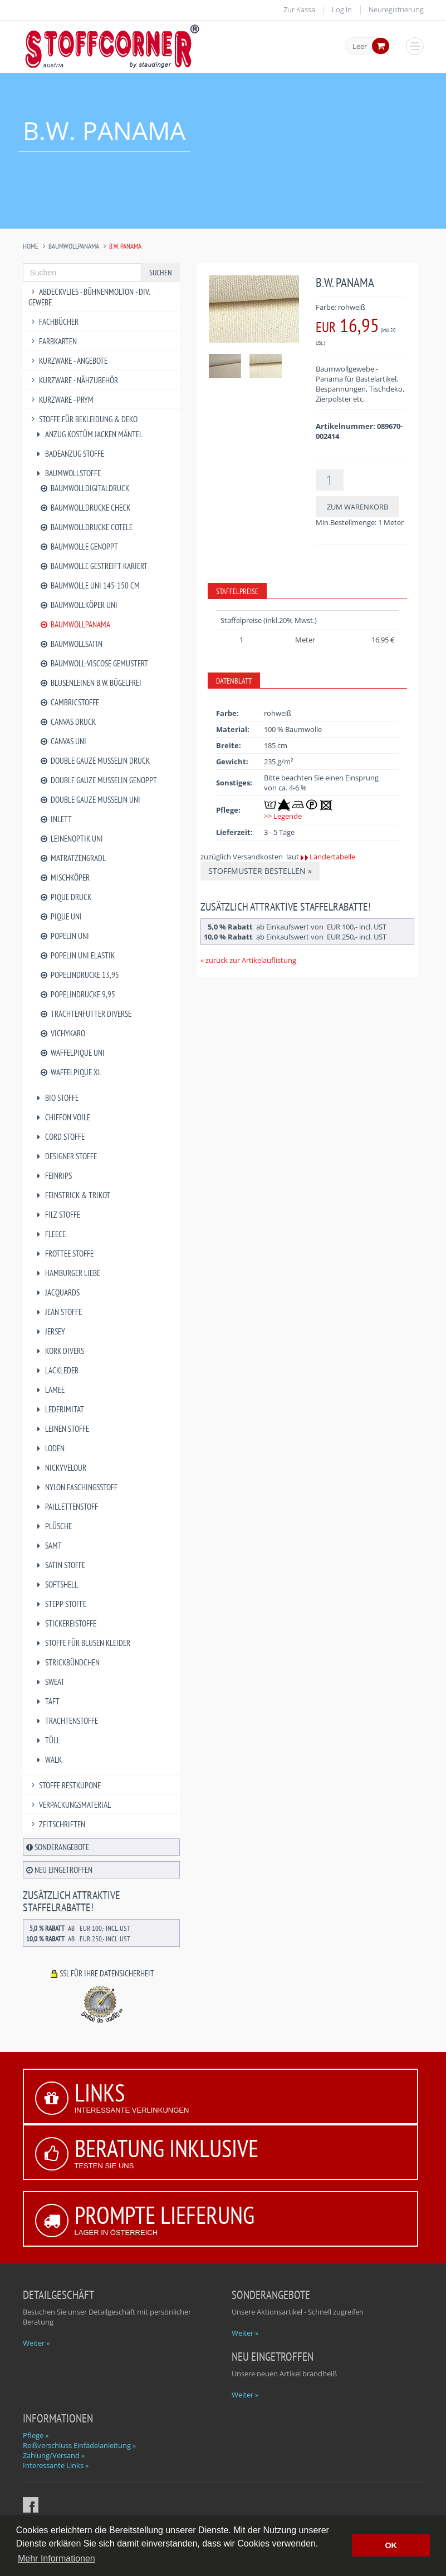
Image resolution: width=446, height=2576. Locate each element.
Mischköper (65, 877)
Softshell (56, 1584)
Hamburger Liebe (67, 1273)
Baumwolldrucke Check (85, 507)
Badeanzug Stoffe (69, 453)
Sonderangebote (57, 1847)
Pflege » (35, 2435)
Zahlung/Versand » (54, 2455)
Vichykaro (63, 1033)
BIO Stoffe (56, 1097)
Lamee (49, 1390)
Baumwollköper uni (79, 605)
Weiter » (36, 2343)
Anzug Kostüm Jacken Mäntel (88, 434)
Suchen (160, 273)
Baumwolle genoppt (79, 546)
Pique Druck (66, 897)
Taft (47, 1701)
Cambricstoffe (70, 702)
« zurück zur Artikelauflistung (248, 960)
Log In (342, 9)
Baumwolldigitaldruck (85, 488)
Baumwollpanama (73, 246)
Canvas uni (63, 741)
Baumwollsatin (71, 644)
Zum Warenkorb (357, 507)
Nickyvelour (60, 1467)
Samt (48, 1545)
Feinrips (53, 1175)
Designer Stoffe (65, 1156)
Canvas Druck (68, 721)
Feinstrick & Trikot (72, 1195)
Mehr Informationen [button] (56, 2558)
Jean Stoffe (58, 1312)
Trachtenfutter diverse (86, 1013)
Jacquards (57, 1292)
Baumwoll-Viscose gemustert (94, 663)
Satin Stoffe (60, 1565)
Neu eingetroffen (59, 1870)
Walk (48, 1759)
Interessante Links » (56, 2465)
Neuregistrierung (396, 9)
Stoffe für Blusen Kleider (82, 1643)
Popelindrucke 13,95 (80, 975)
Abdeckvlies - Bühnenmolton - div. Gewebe (89, 297)
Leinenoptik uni (72, 838)
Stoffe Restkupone (64, 1785)
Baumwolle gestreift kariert (94, 566)
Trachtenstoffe (66, 1720)
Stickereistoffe (65, 1623)
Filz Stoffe (57, 1214)
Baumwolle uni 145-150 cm (90, 585)
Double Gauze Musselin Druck (95, 760)
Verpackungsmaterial (69, 1804)
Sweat (49, 1682)
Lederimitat (59, 1409)
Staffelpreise (237, 591)
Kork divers (59, 1351)
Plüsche (53, 1526)
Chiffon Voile (62, 1117)
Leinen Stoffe (62, 1428)
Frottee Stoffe (64, 1253)
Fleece (50, 1234)
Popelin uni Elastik (77, 955)
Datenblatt (234, 681)
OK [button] (391, 2545)
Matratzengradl (73, 858)
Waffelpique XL (71, 1072)
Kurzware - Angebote (68, 360)
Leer (359, 46)
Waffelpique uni (72, 1052)
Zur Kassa (299, 9)
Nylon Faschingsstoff (76, 1487)
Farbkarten (52, 341)
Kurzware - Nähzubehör (73, 380)
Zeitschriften (57, 1824)
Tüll (47, 1740)
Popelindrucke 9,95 (78, 994)
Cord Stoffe (59, 1136)
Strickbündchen (67, 1662)
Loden (49, 1448)
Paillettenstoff (66, 1506)
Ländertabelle (332, 857)
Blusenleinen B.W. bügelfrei (91, 683)
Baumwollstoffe (67, 473)
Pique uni (61, 916)
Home (30, 246)
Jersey (50, 1331)
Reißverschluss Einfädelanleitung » (79, 2445)
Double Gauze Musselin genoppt (99, 780)
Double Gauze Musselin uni (90, 799)
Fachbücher (53, 322)
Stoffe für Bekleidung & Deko (83, 419)
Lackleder (56, 1370)
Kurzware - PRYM (61, 399)
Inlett (56, 819)
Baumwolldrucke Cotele (86, 527)
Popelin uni (65, 936)
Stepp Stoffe (60, 1604)
